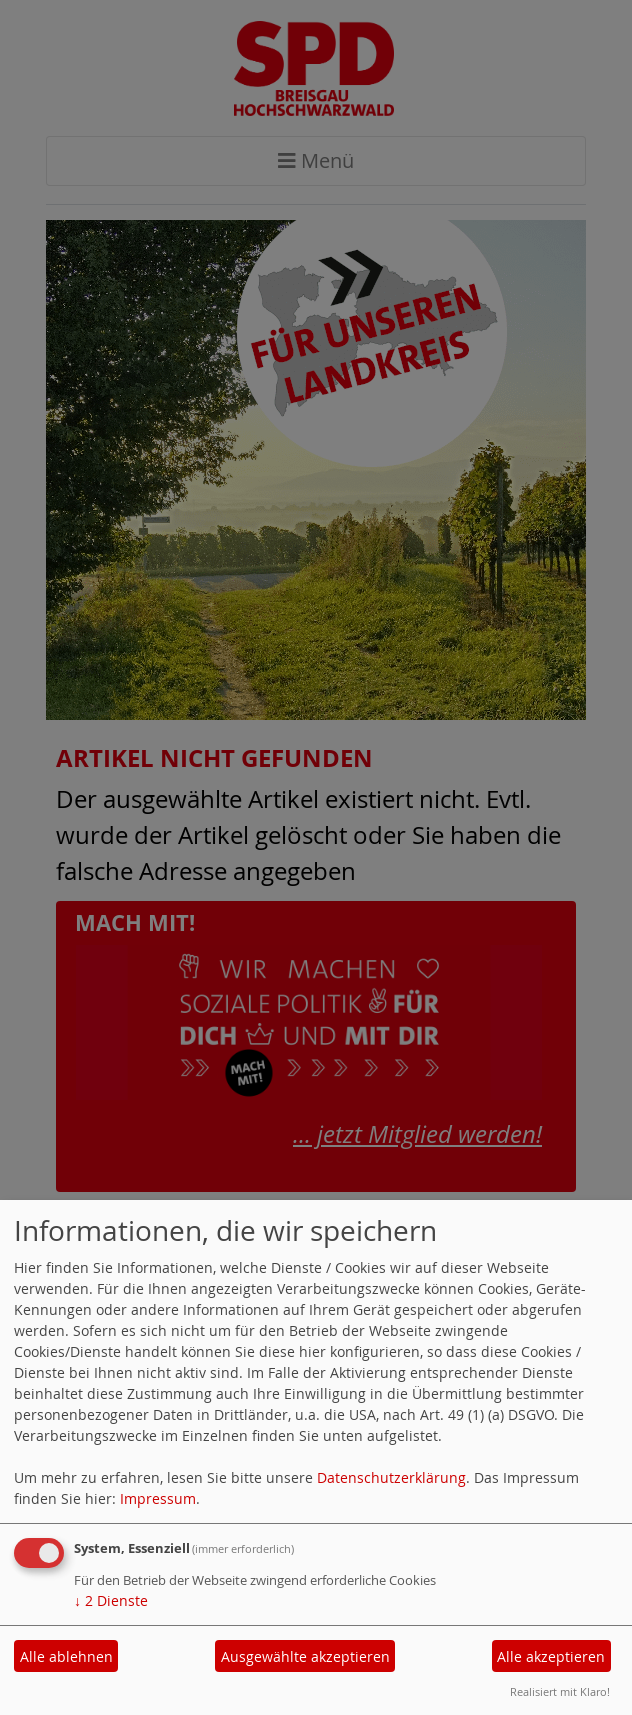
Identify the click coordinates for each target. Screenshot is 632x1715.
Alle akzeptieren (551, 1656)
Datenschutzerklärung (391, 1477)
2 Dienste (111, 1600)
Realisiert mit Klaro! (560, 1691)
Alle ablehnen (66, 1656)
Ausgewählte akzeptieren (305, 1656)
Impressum (158, 1498)
